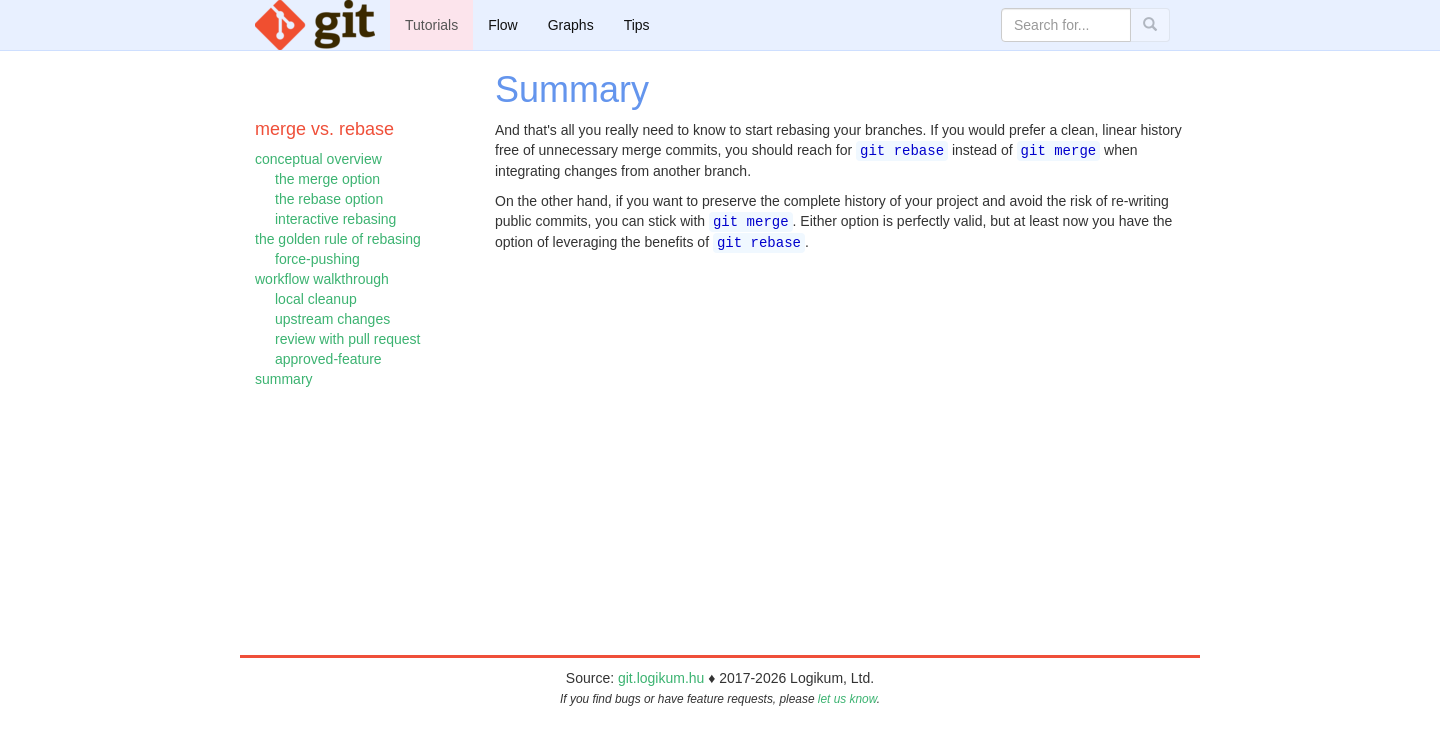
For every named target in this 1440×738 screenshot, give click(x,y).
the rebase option (329, 199)
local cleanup (316, 299)
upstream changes (332, 319)
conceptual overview (318, 159)
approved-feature (328, 359)
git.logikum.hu (661, 678)
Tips (637, 25)
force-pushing (317, 259)
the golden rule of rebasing (338, 239)
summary (284, 379)
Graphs (571, 25)
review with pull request (348, 339)
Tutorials (431, 25)
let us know (847, 699)
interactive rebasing (335, 219)
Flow (503, 25)
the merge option (327, 179)
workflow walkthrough (322, 279)
